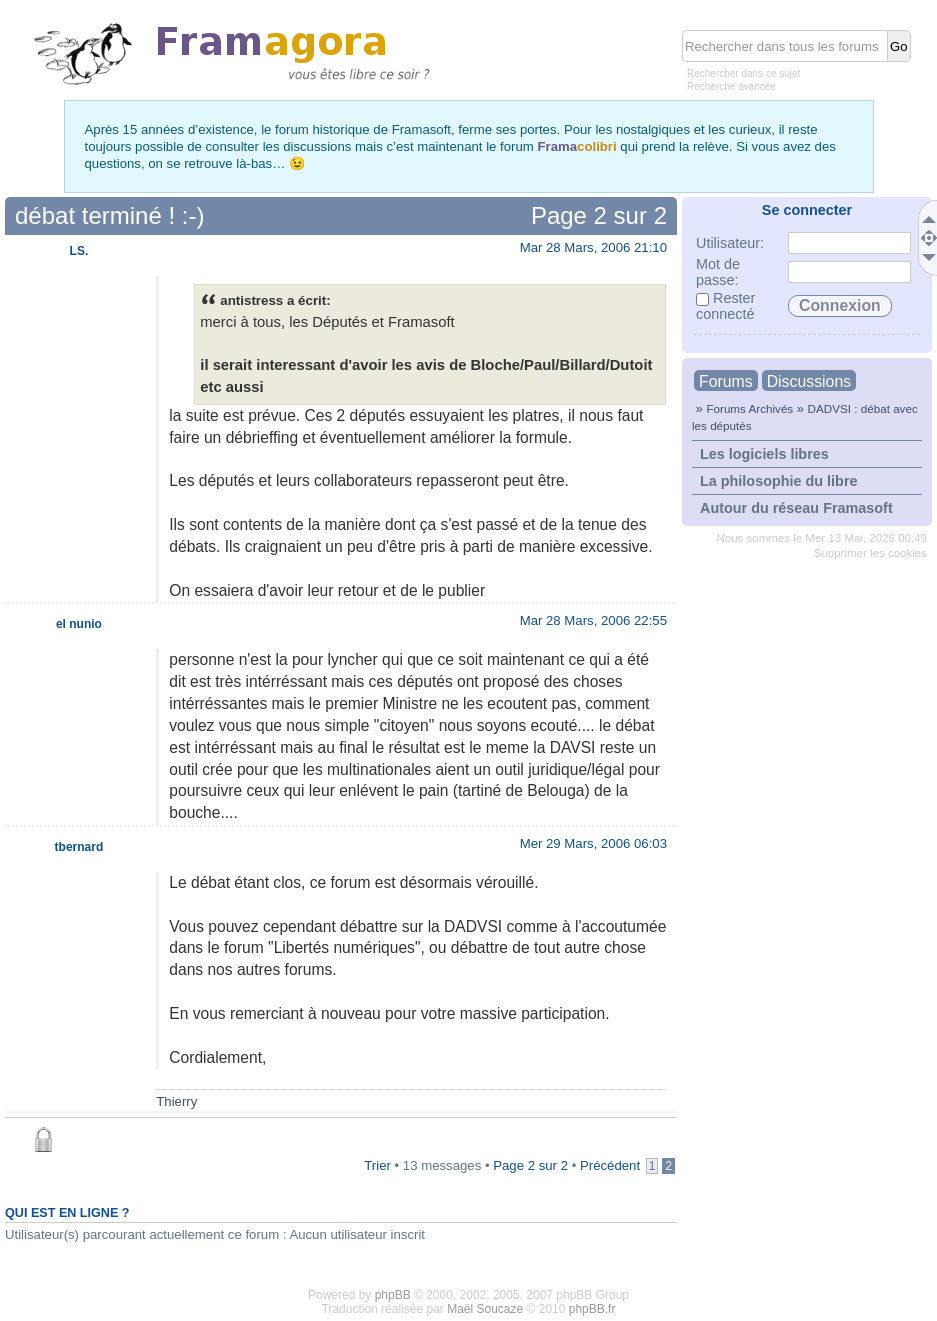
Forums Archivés (749, 408)
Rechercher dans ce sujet (743, 73)
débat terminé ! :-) (109, 215)
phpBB (393, 1295)
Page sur (599, 215)
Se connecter (807, 210)
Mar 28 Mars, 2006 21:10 (593, 247)
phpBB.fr (592, 1309)
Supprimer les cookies (870, 553)
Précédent (610, 1165)
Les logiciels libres (764, 454)
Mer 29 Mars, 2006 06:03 (593, 843)
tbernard (79, 847)
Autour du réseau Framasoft (796, 508)
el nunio (79, 624)
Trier (377, 1165)
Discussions (809, 381)
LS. (79, 251)
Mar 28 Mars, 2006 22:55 (593, 620)
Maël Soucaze (485, 1309)
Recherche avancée (731, 86)
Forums (726, 381)
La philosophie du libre (779, 481)
